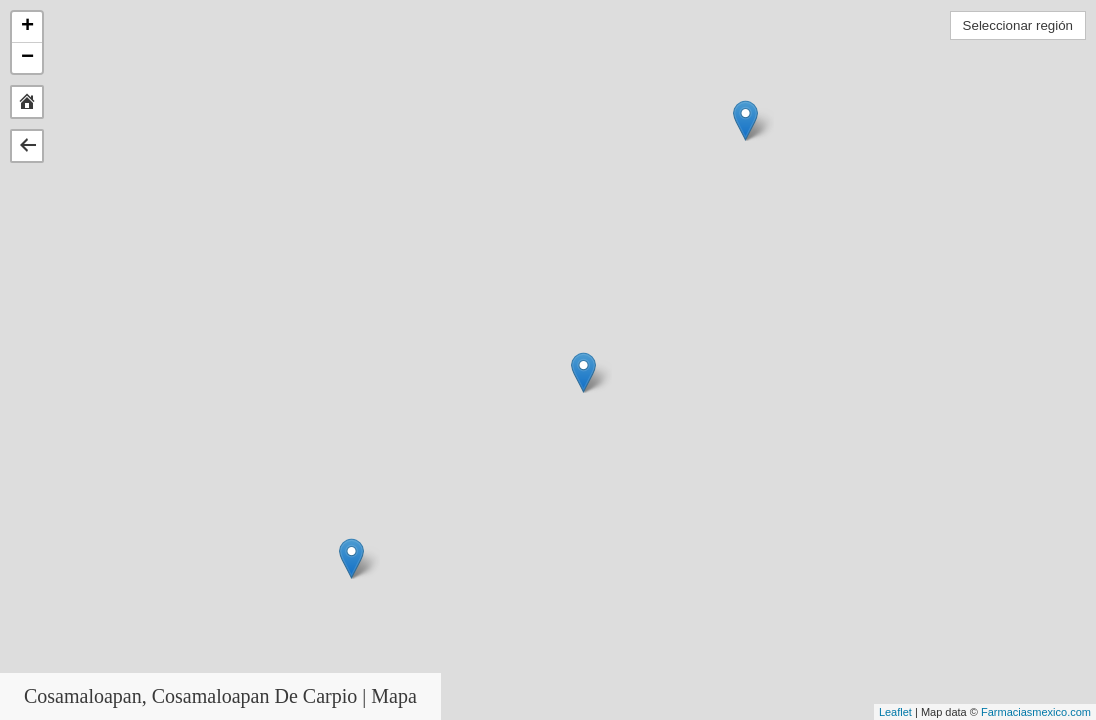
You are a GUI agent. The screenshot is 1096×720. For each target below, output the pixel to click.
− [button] (27, 58)
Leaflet (895, 712)
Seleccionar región (1018, 25)
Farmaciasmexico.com (1036, 712)
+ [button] (27, 27)
